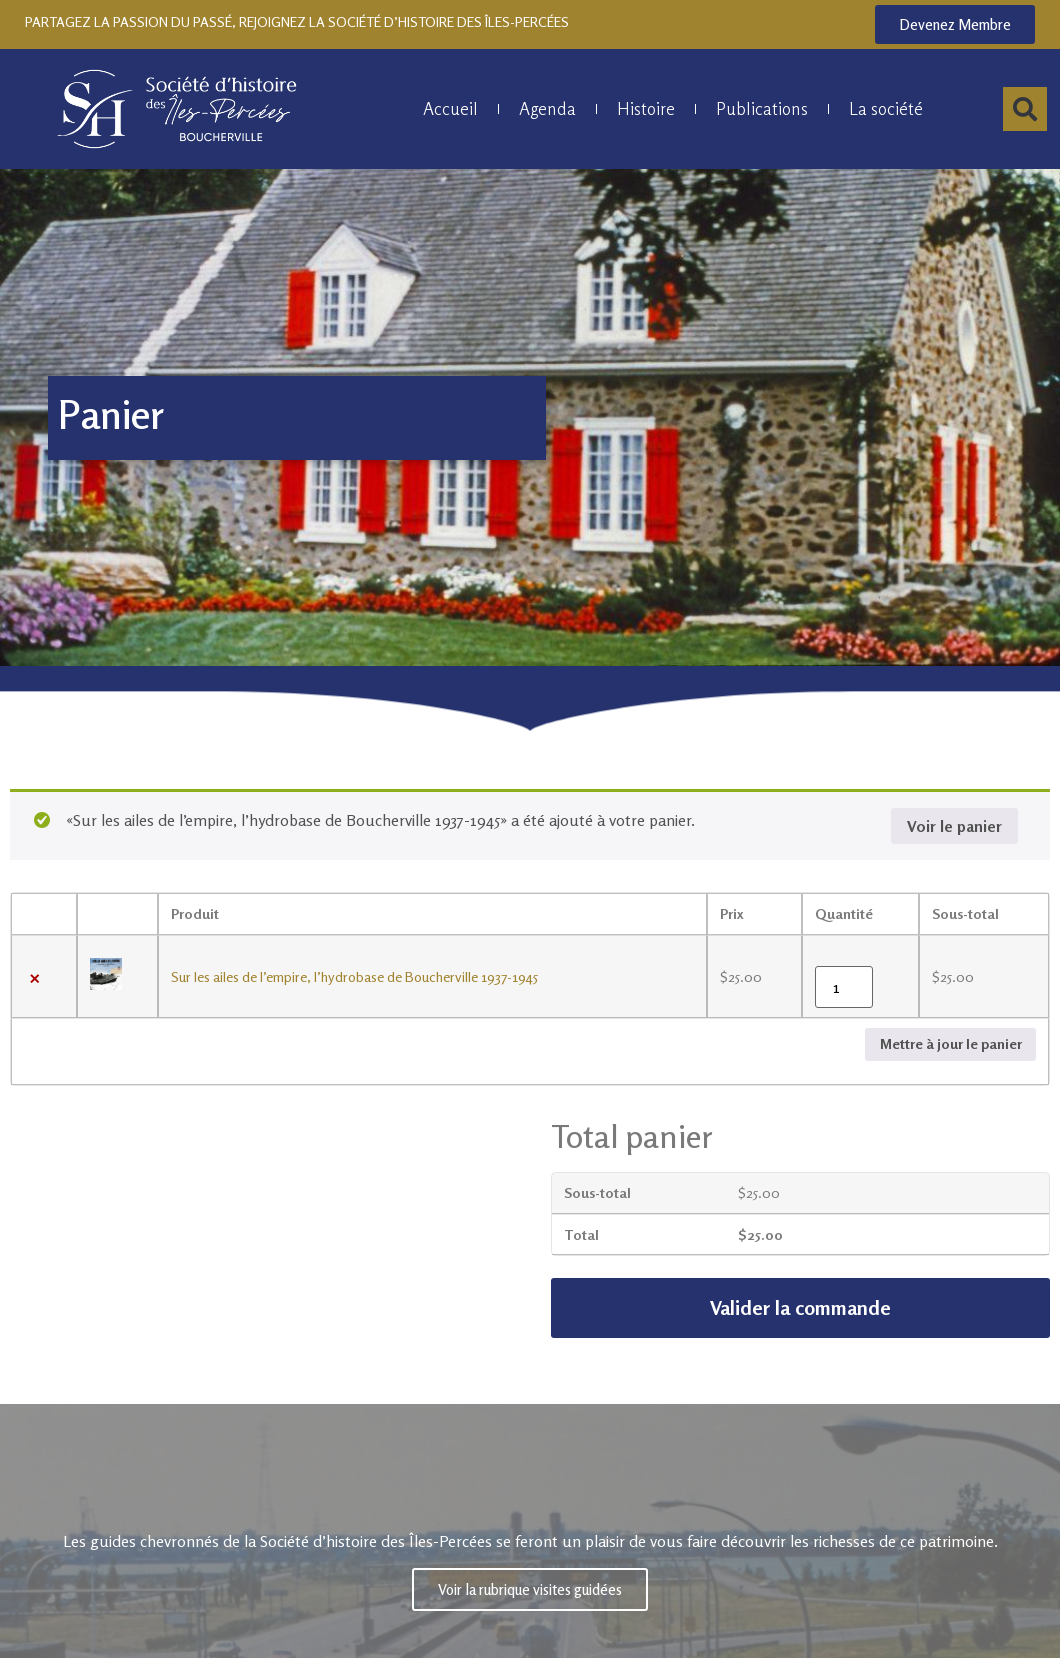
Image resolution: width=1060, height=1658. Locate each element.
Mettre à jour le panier (951, 1043)
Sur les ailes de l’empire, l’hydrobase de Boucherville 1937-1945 (354, 976)
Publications (762, 108)
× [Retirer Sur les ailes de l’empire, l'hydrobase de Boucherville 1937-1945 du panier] (35, 977)
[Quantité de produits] (844, 987)
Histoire (646, 108)
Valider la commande (800, 1307)
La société (886, 108)
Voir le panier (954, 826)
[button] (1025, 109)
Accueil (450, 108)
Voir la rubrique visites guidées (530, 1586)
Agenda (547, 108)
